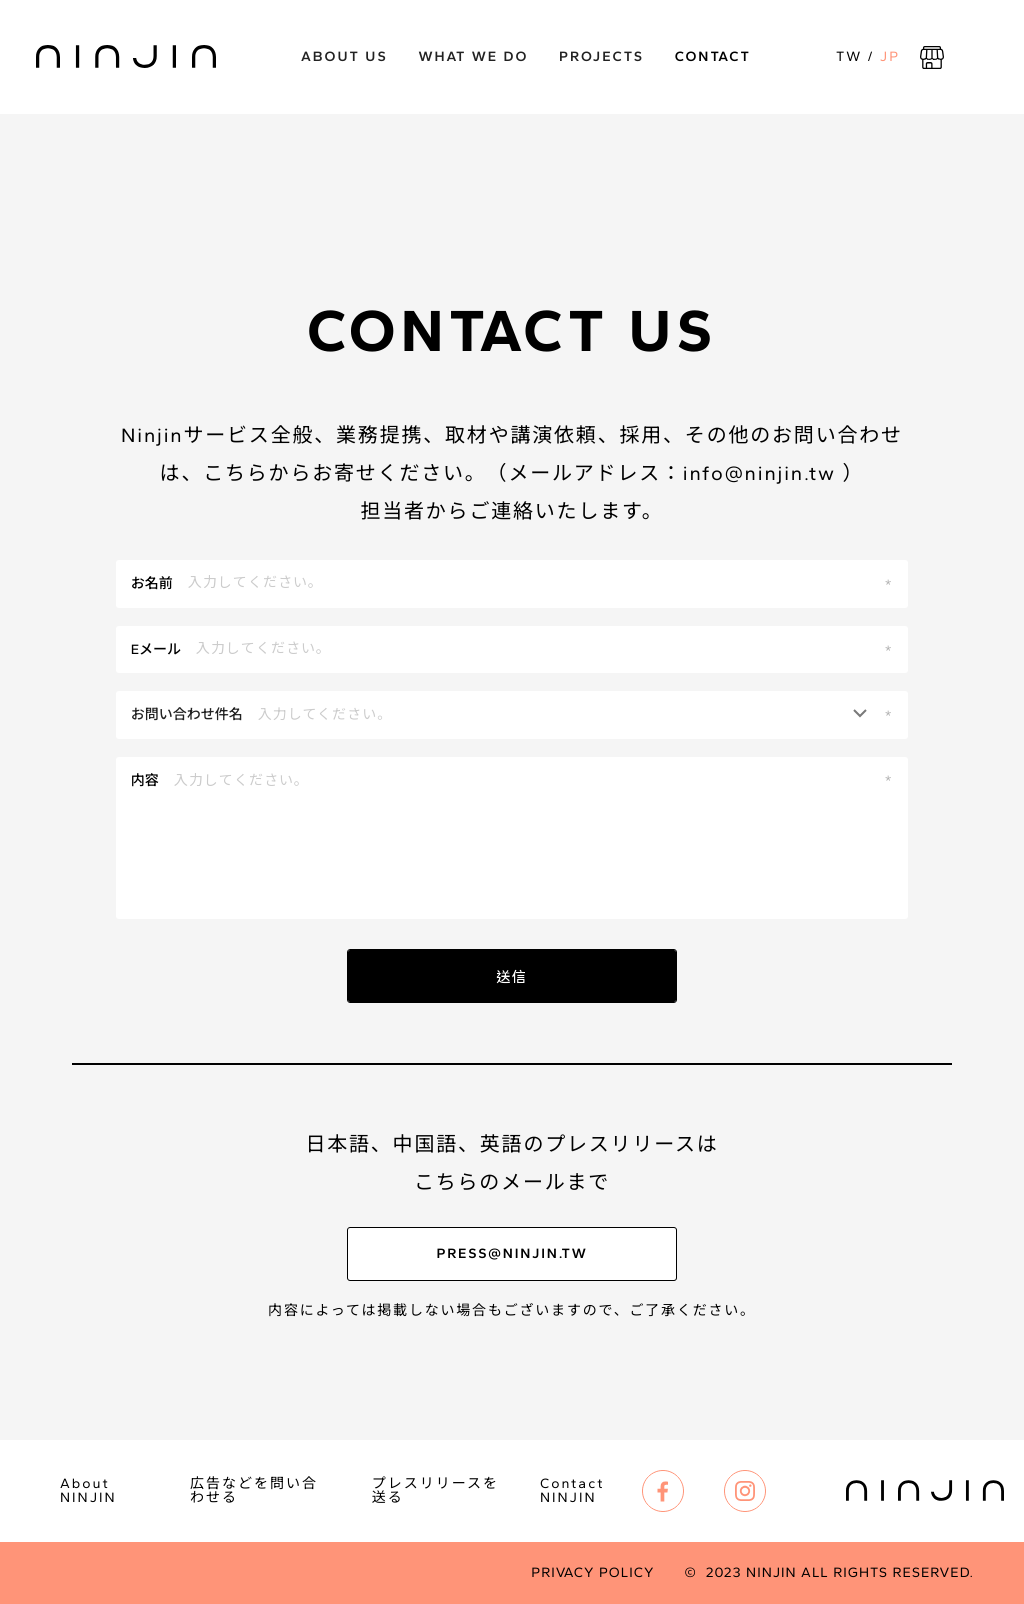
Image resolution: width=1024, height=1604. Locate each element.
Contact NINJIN (572, 1491)
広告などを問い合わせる (254, 1491)
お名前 (152, 583)
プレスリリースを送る (435, 1491)
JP (890, 56)
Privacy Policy (592, 1573)
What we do (473, 56)
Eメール (156, 649)
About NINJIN (88, 1491)
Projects (601, 56)
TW (849, 56)
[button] (512, 715)
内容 (145, 780)
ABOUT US (344, 56)
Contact (713, 56)
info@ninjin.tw (759, 473)
